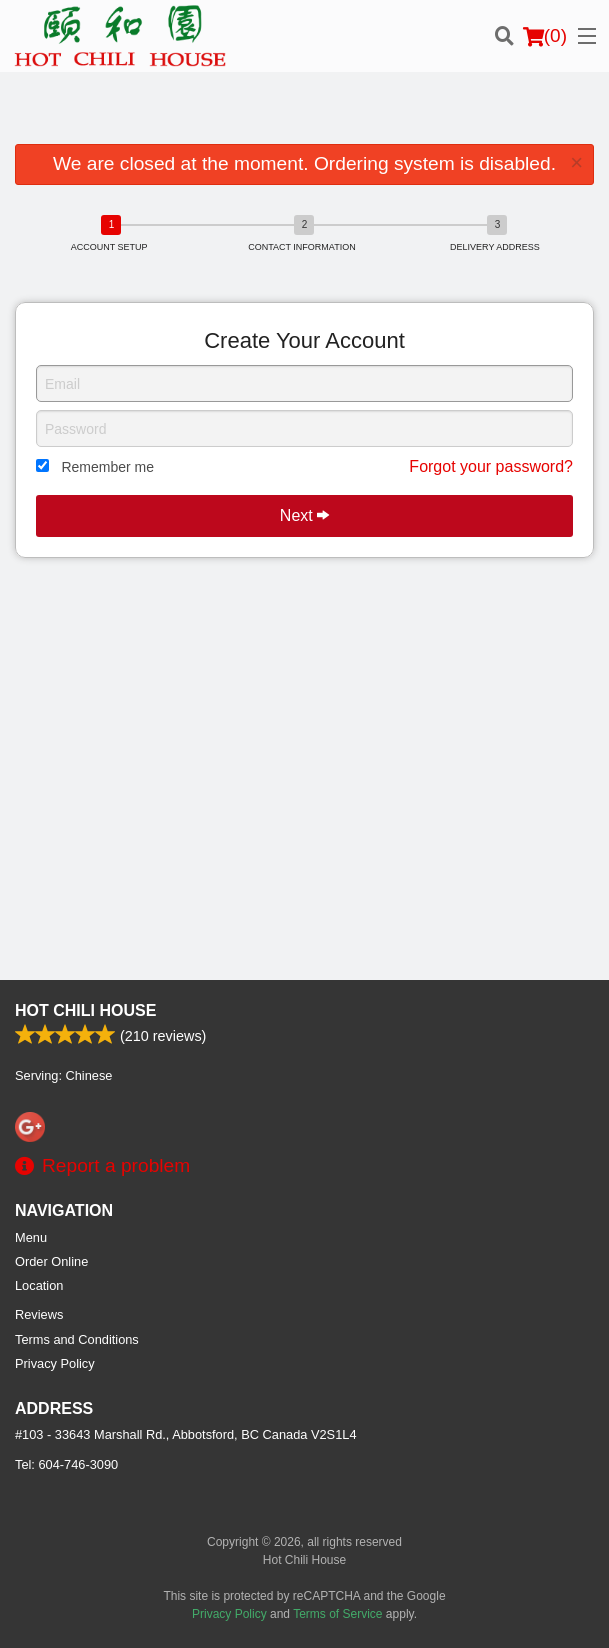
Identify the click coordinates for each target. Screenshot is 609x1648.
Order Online (51, 1261)
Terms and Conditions (77, 1339)
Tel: (66, 1464)
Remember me (107, 467)
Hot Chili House (85, 1010)
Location (39, 1285)
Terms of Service (337, 1614)
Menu (31, 1237)
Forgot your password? (491, 466)
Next (304, 515)
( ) (545, 36)
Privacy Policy (55, 1363)
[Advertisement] (304, 112)
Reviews (39, 1314)
